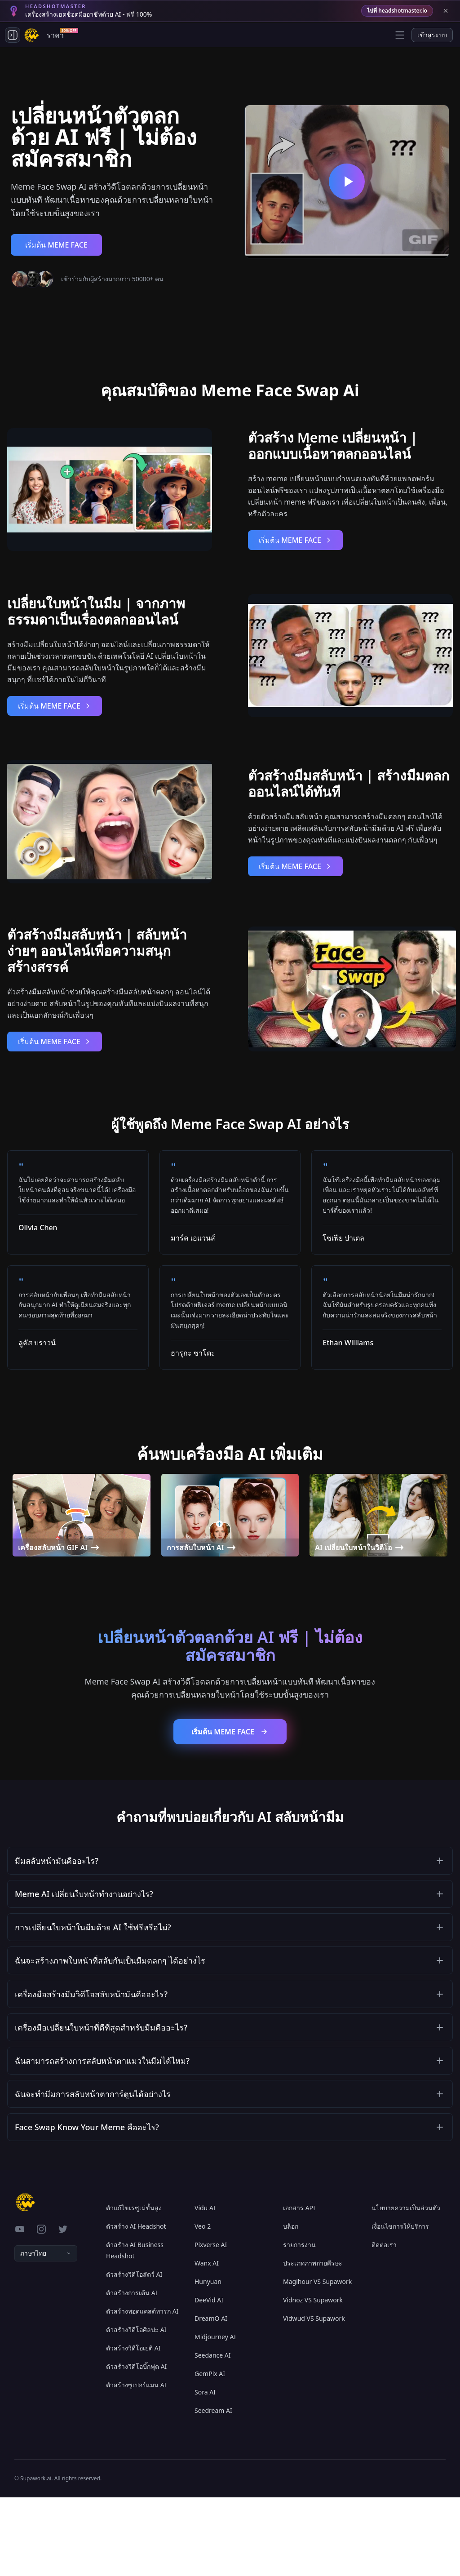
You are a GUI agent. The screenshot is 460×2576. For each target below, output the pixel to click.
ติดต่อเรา (384, 2323)
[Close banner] (445, 11)
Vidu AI (205, 2286)
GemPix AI (210, 2452)
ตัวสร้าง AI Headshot (136, 2305)
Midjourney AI (215, 2415)
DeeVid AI (209, 2378)
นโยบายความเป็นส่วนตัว (406, 2286)
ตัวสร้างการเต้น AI (131, 2371)
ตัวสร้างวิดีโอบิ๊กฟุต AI (136, 2445)
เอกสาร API (299, 2286)
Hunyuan (208, 2360)
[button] (230, 1864)
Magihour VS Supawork (317, 2360)
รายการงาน (299, 2323)
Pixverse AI (211, 2323)
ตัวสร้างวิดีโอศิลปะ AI (136, 2408)
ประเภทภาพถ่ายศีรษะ (312, 2341)
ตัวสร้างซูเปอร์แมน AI (136, 2463)
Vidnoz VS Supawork (313, 2378)
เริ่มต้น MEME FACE (56, 245)
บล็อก (290, 2305)
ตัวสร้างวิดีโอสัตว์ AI (134, 2353)
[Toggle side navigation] (12, 35)
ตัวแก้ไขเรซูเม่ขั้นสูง (134, 2286)
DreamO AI (211, 2397)
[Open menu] (400, 35)
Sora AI (205, 2470)
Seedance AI (213, 2434)
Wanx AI (207, 2341)
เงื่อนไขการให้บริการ (400, 2305)
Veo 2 (203, 2305)
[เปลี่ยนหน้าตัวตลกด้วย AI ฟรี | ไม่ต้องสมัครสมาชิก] (347, 181)
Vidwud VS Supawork (314, 2397)
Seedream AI (213, 2489)
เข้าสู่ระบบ (432, 35)
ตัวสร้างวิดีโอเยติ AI (133, 2426)
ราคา (57, 34)
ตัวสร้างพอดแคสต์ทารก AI (142, 2389)
